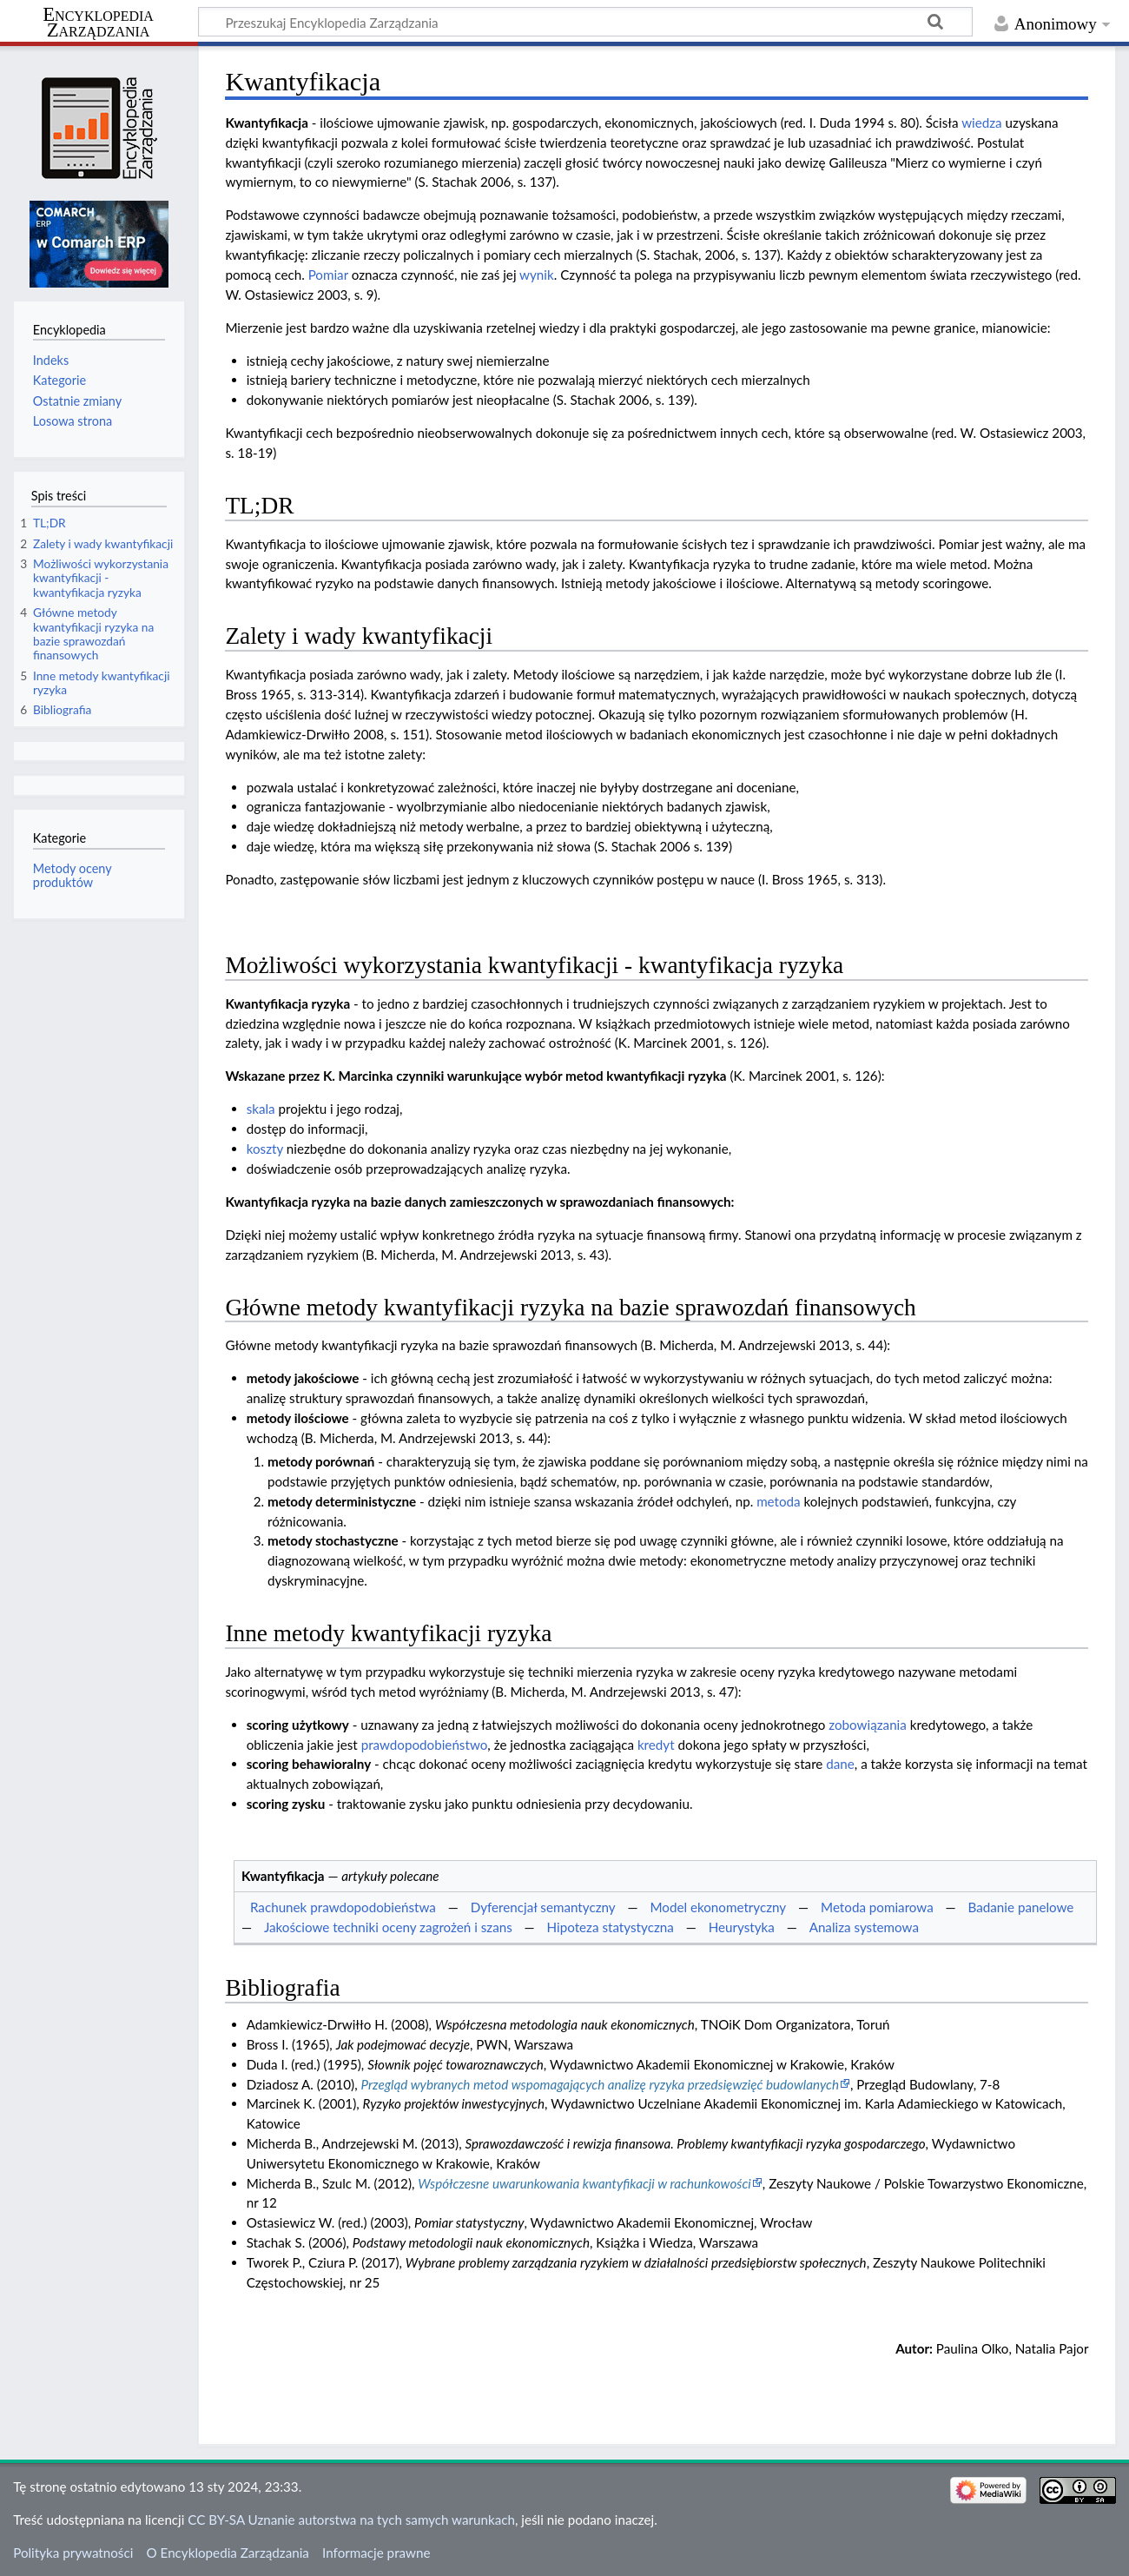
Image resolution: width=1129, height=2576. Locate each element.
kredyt (656, 1744)
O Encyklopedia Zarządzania (228, 2552)
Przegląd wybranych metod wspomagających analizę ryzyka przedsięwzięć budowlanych (600, 2084)
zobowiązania (868, 1724)
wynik (536, 274)
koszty (265, 1148)
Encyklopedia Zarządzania (98, 22)
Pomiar (328, 274)
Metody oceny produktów (72, 875)
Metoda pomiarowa (877, 1907)
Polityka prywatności (73, 2552)
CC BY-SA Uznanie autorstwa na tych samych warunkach (351, 2519)
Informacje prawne (376, 2552)
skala (261, 1108)
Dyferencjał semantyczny (543, 1907)
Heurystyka (742, 1927)
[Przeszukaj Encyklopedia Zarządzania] (585, 22)
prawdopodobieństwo (424, 1744)
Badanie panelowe (1021, 1907)
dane (840, 1763)
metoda (778, 1501)
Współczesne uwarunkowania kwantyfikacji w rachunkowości (584, 2183)
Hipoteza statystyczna (610, 1927)
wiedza (981, 122)
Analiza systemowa (864, 1927)
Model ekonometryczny (718, 1907)
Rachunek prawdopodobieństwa (343, 1907)
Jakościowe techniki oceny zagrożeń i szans (388, 1927)
